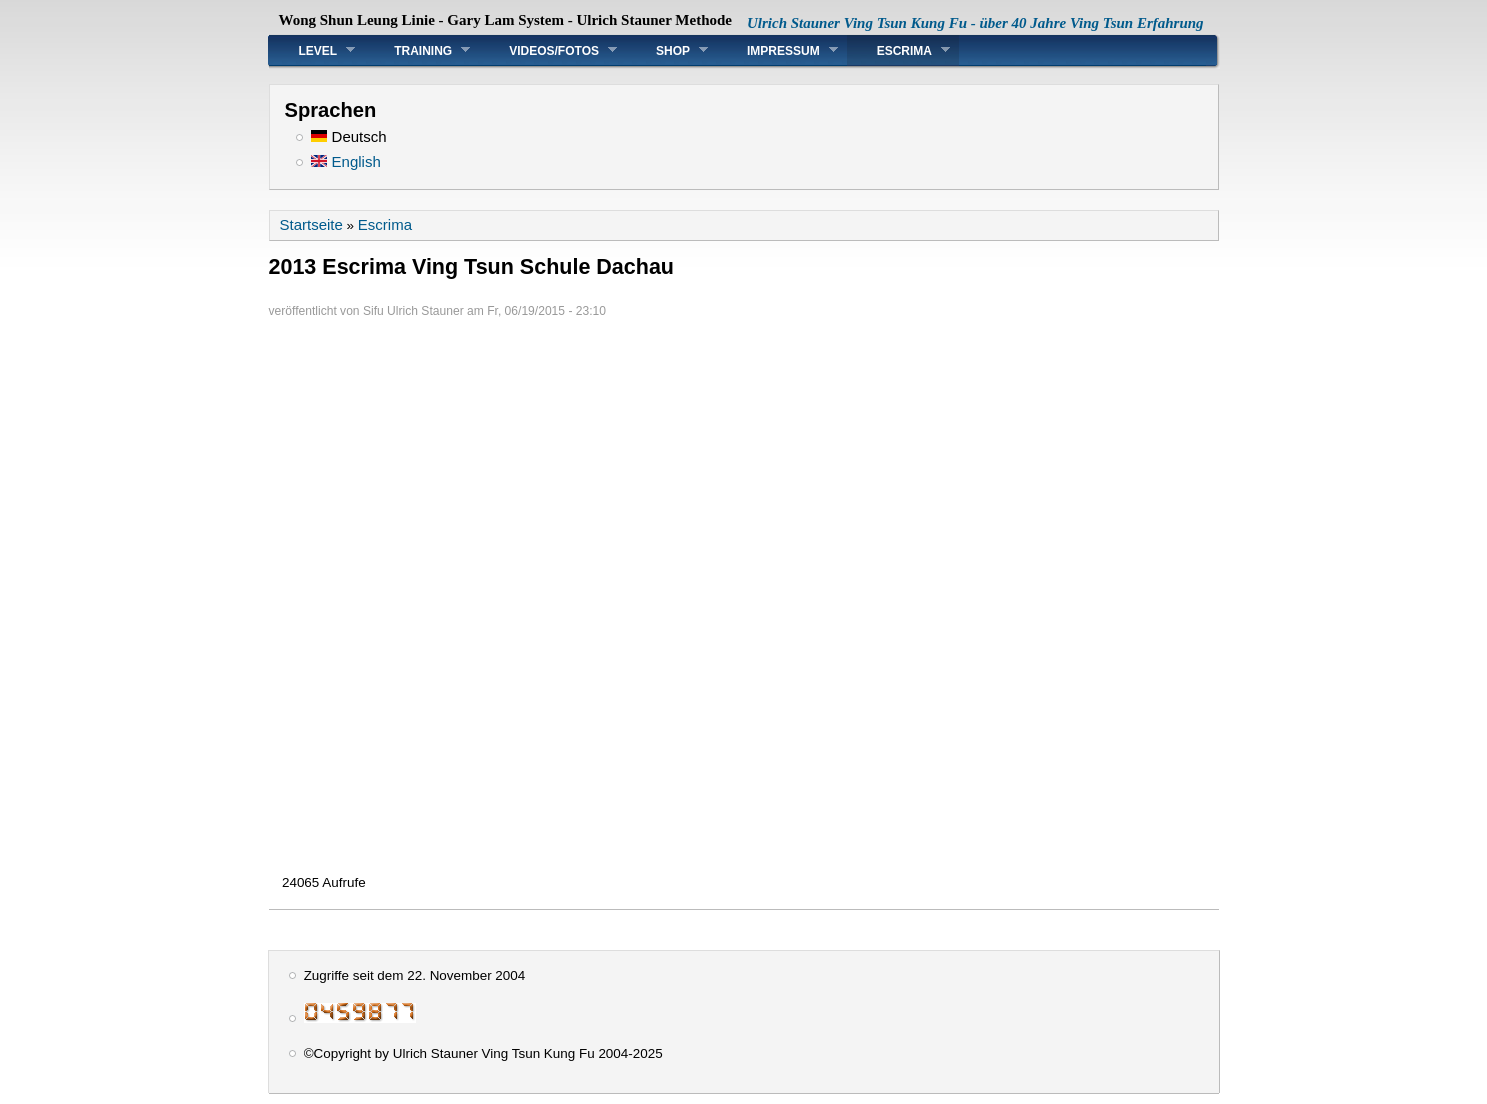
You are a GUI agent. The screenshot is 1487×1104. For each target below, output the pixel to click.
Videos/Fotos (548, 50)
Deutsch (348, 136)
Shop (667, 50)
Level (312, 50)
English (345, 161)
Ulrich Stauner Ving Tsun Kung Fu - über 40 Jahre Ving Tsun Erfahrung (975, 23)
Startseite (311, 224)
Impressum (777, 50)
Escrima (898, 50)
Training (417, 50)
